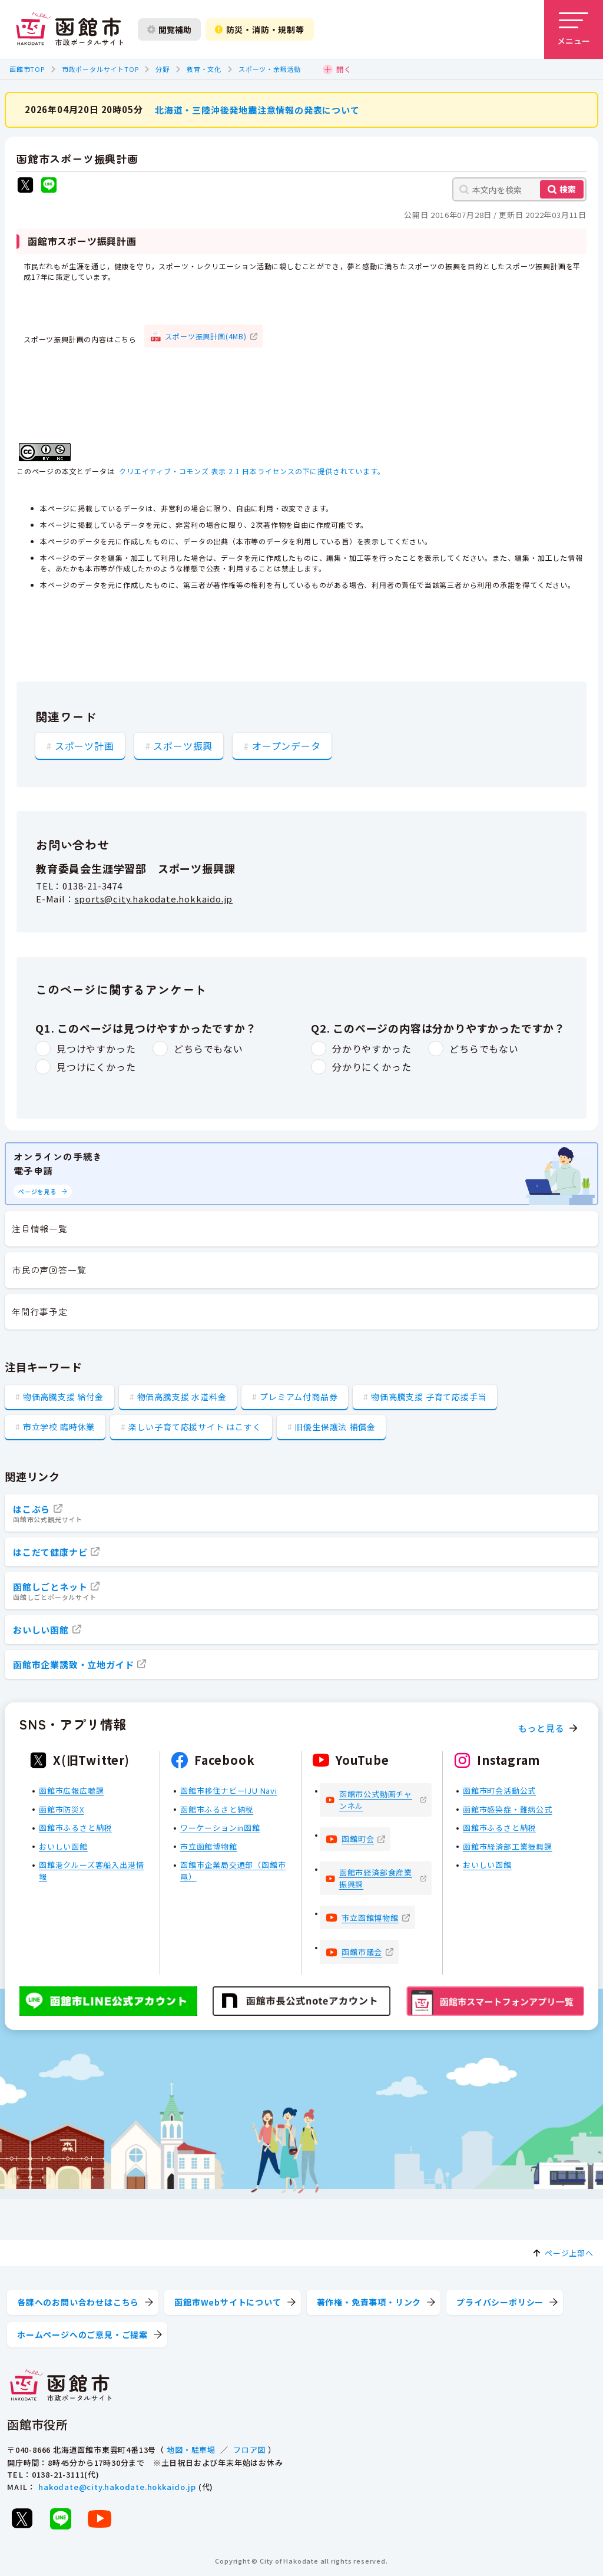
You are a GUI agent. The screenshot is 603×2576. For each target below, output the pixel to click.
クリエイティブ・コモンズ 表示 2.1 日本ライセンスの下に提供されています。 (252, 471)
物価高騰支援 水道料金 (182, 1397)
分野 (162, 69)
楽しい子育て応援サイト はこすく (194, 1427)
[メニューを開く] (573, 29)
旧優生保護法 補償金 (334, 1427)
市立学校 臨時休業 (59, 1427)
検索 (567, 189)
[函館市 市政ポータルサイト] (69, 29)
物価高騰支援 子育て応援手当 (428, 1397)
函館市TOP (27, 69)
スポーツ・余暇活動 (269, 69)
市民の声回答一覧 (49, 1270)
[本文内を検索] (519, 189)
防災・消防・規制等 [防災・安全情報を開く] (259, 29)
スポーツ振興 (183, 745)
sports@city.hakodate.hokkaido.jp (154, 898)
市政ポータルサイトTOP (100, 69)
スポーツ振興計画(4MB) (205, 335)
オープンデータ (286, 745)
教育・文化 (204, 69)
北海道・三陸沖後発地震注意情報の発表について (257, 109)
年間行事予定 (40, 1311)
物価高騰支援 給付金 (63, 1397)
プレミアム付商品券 (298, 1397)
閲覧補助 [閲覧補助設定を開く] (169, 29)
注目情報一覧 (40, 1228)
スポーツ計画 (84, 745)
